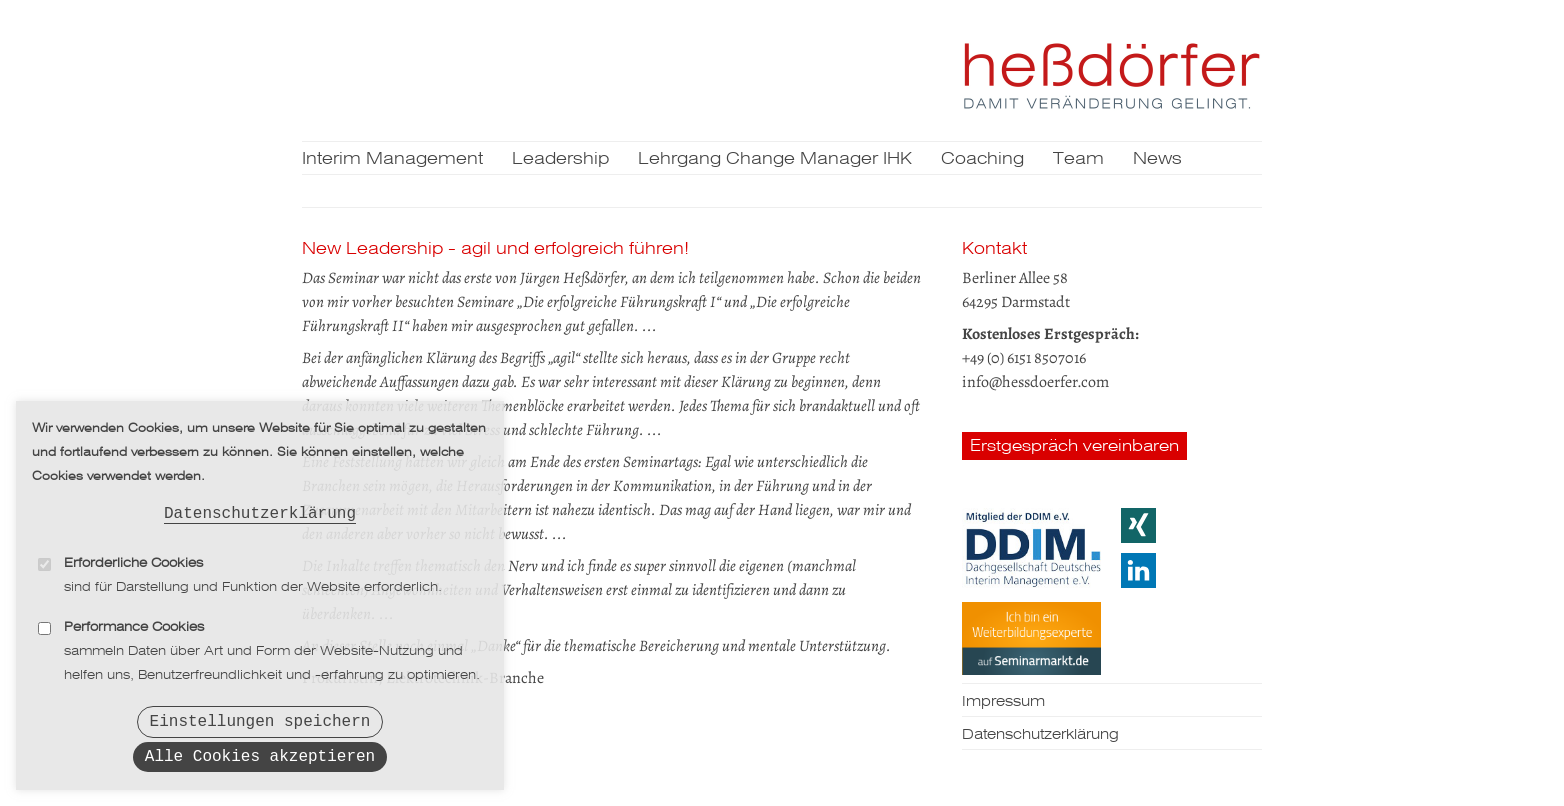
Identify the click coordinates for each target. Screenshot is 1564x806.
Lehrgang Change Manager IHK (775, 159)
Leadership (560, 159)
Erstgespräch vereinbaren (1074, 446)
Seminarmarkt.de (1031, 638)
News (1157, 159)
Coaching (982, 159)
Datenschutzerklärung (260, 505)
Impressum (1003, 702)
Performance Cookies (134, 620)
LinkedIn (1138, 570)
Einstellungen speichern (260, 717)
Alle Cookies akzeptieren (260, 756)
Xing (1138, 525)
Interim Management (392, 159)
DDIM (1031, 548)
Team (1078, 159)
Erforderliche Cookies (133, 556)
